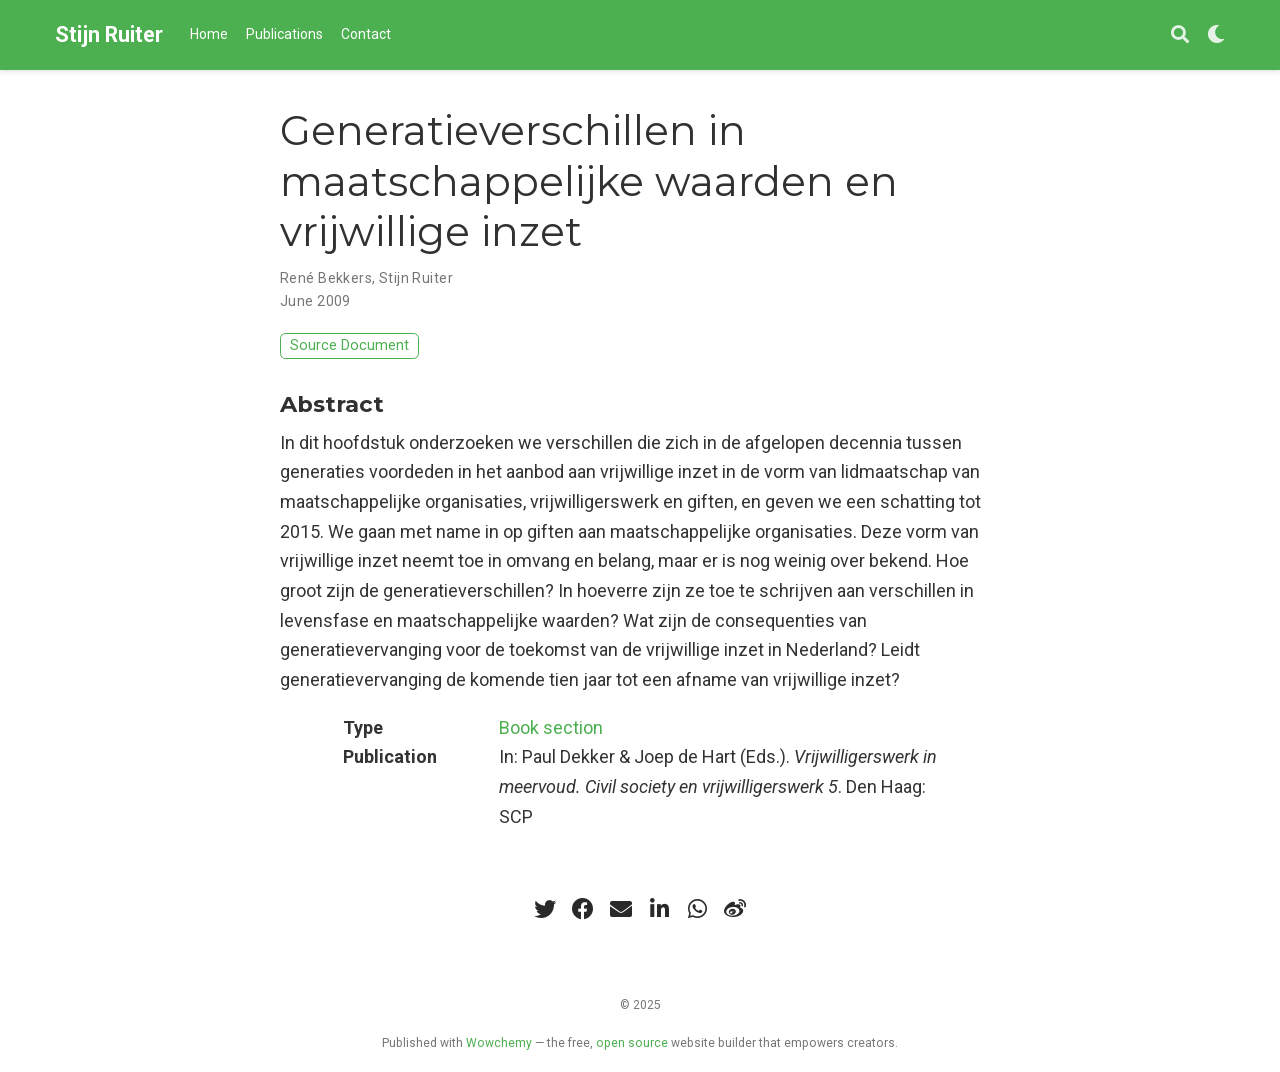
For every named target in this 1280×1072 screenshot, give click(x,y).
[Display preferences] (1216, 35)
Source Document (349, 345)
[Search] (1180, 35)
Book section (551, 727)
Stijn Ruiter (109, 34)
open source (632, 1043)
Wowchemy (499, 1043)
